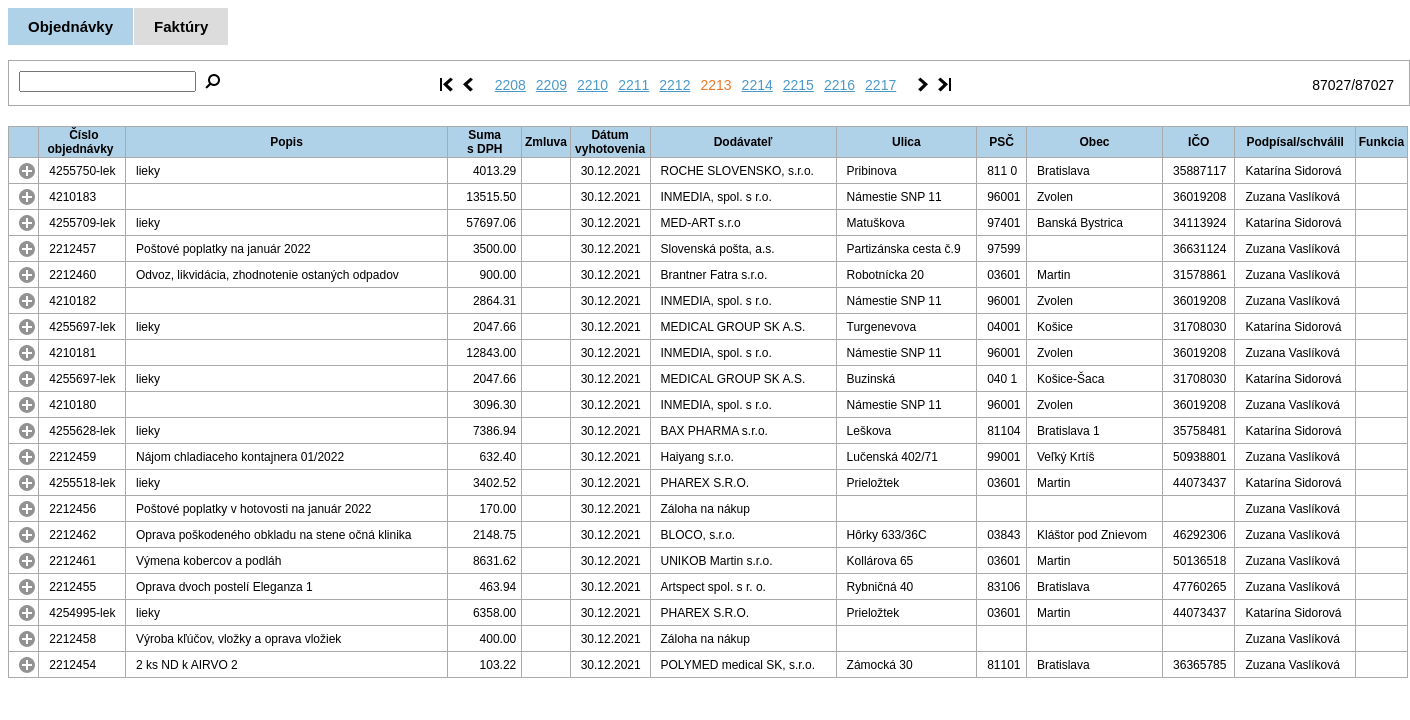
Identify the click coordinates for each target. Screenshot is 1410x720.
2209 (551, 85)
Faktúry (181, 26)
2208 (510, 85)
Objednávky (70, 26)
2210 (592, 85)
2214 (757, 85)
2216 (839, 85)
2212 (674, 85)
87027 (1331, 85)
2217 (880, 85)
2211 (633, 85)
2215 (798, 85)
